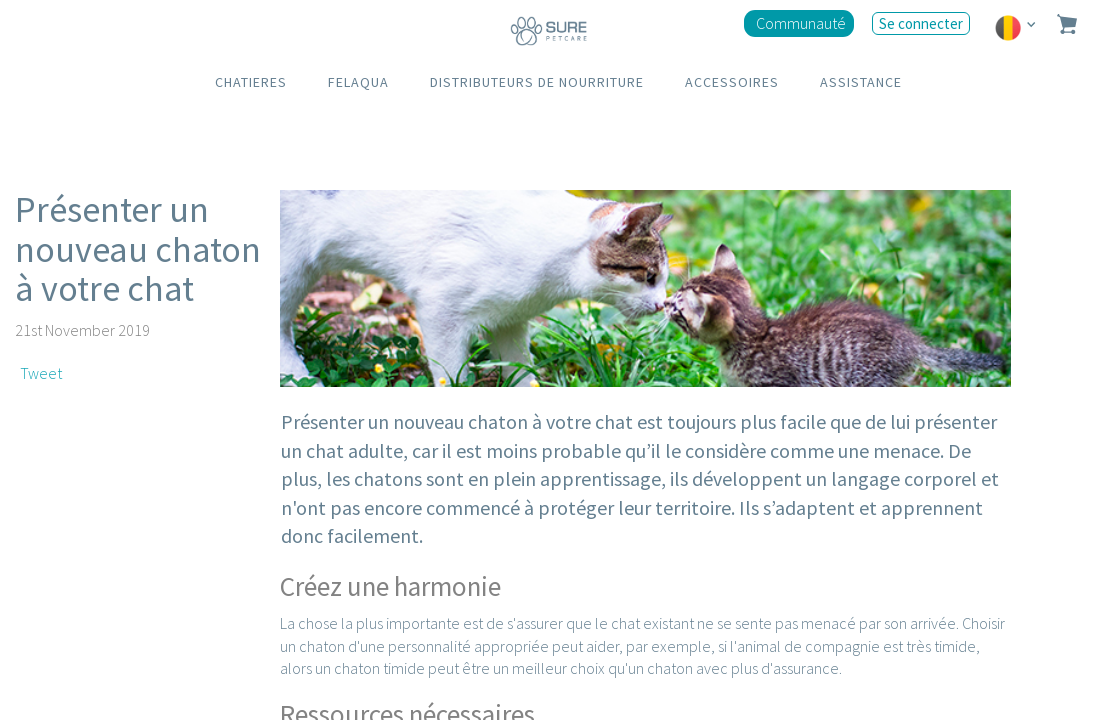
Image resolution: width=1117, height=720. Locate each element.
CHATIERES (251, 82)
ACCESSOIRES (732, 82)
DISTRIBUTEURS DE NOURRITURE (537, 82)
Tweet (41, 373)
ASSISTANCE (861, 82)
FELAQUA (358, 82)
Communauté (801, 23)
